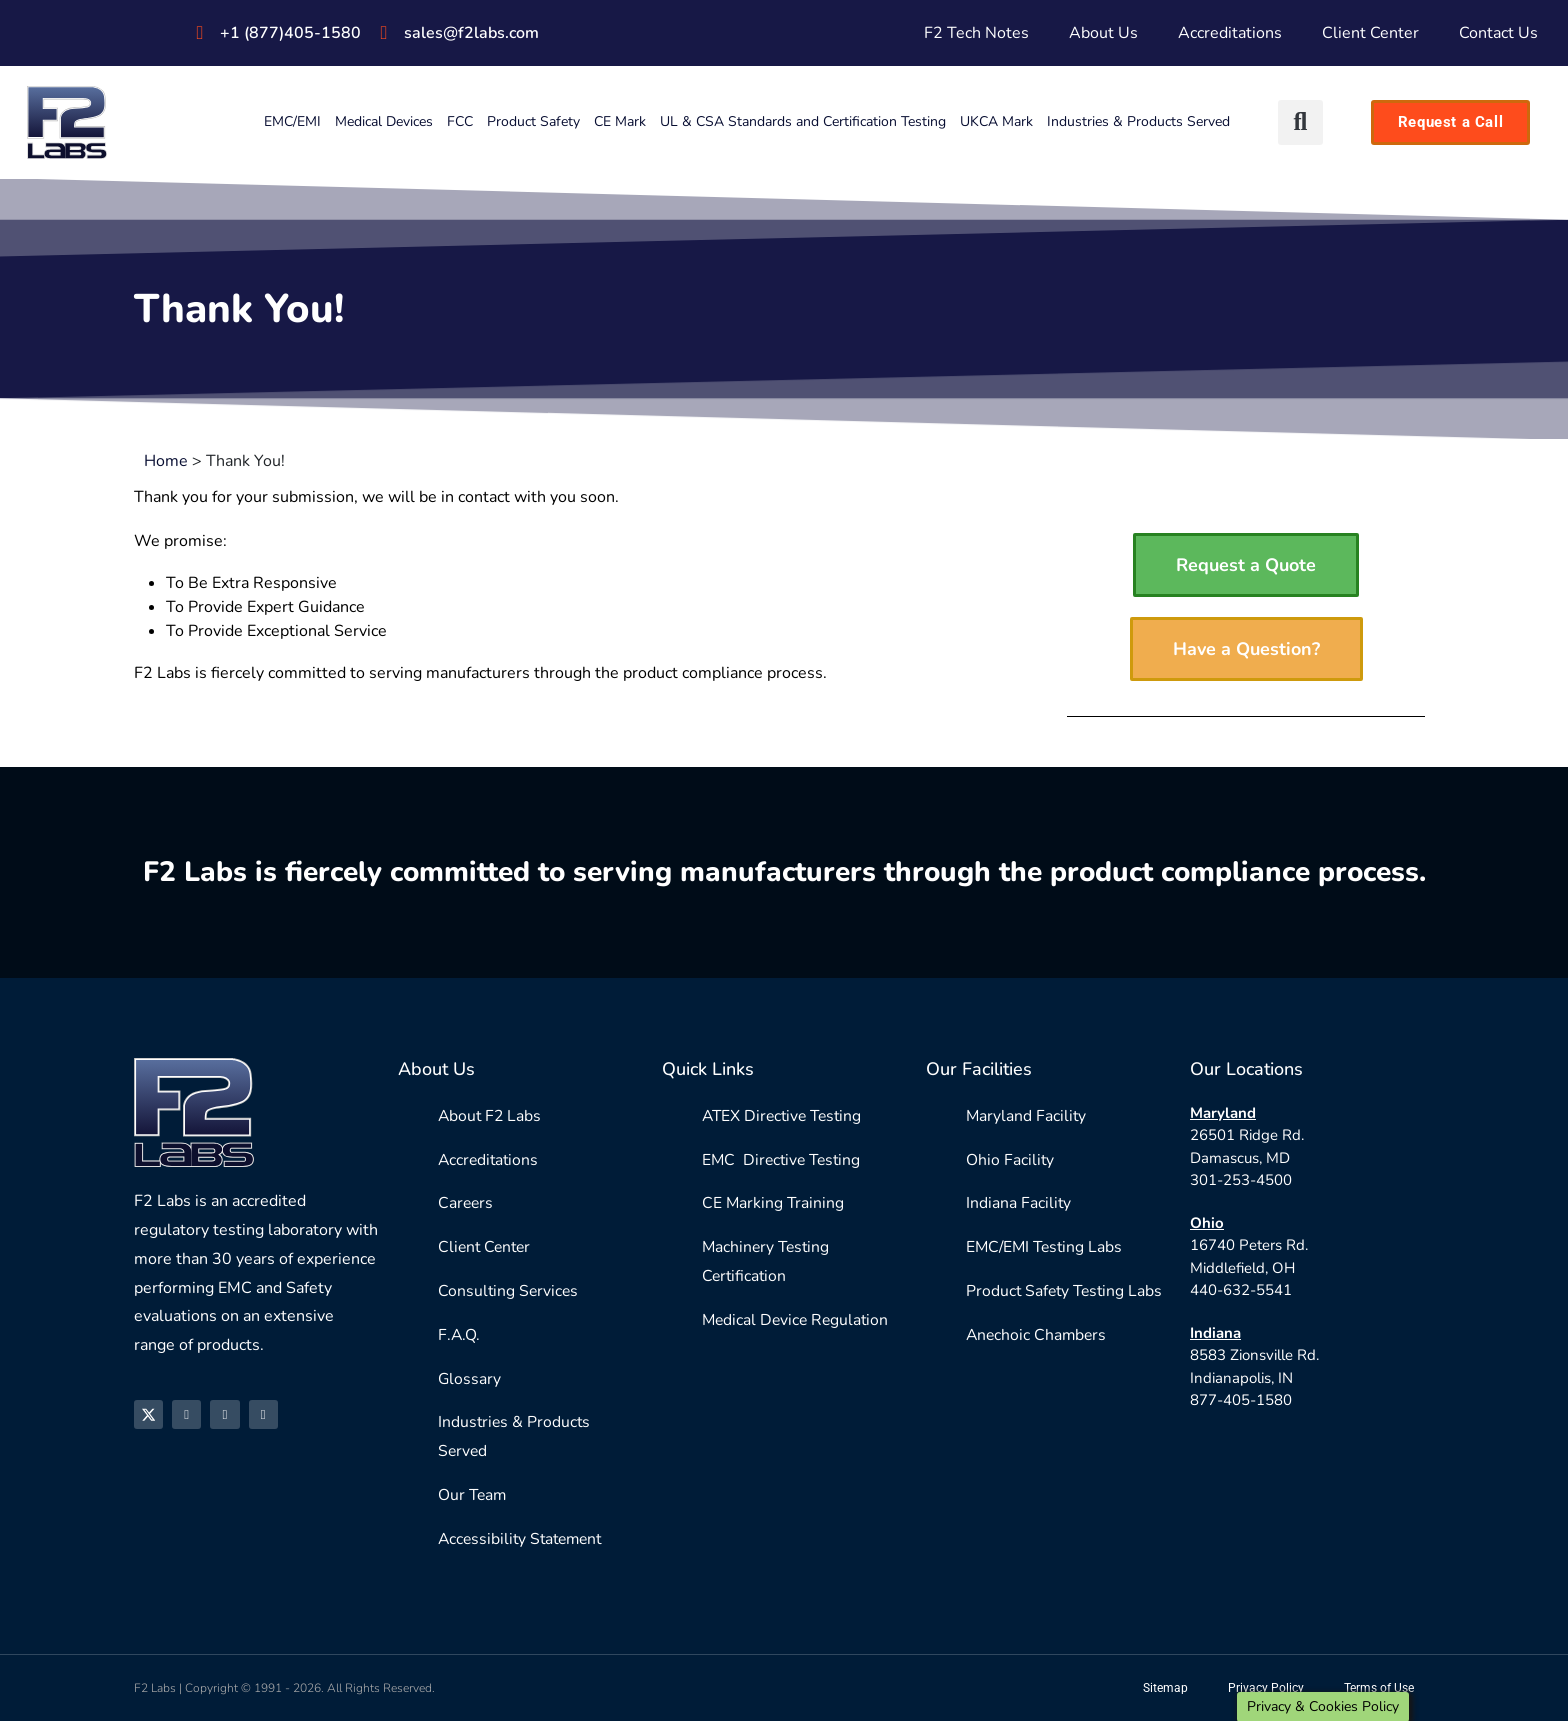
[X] (150, 1416)
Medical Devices (384, 121)
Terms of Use (1379, 1688)
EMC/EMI (292, 121)
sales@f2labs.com (471, 33)
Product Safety (533, 121)
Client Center (1370, 33)
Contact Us (1498, 33)
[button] (1300, 122)
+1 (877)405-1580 (290, 33)
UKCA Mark (996, 121)
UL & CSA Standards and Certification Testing (803, 121)
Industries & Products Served (1138, 121)
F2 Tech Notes (976, 33)
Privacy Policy (1266, 1688)
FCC (460, 121)
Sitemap (1165, 1688)
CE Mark (620, 121)
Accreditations (1230, 33)
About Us (1103, 33)
